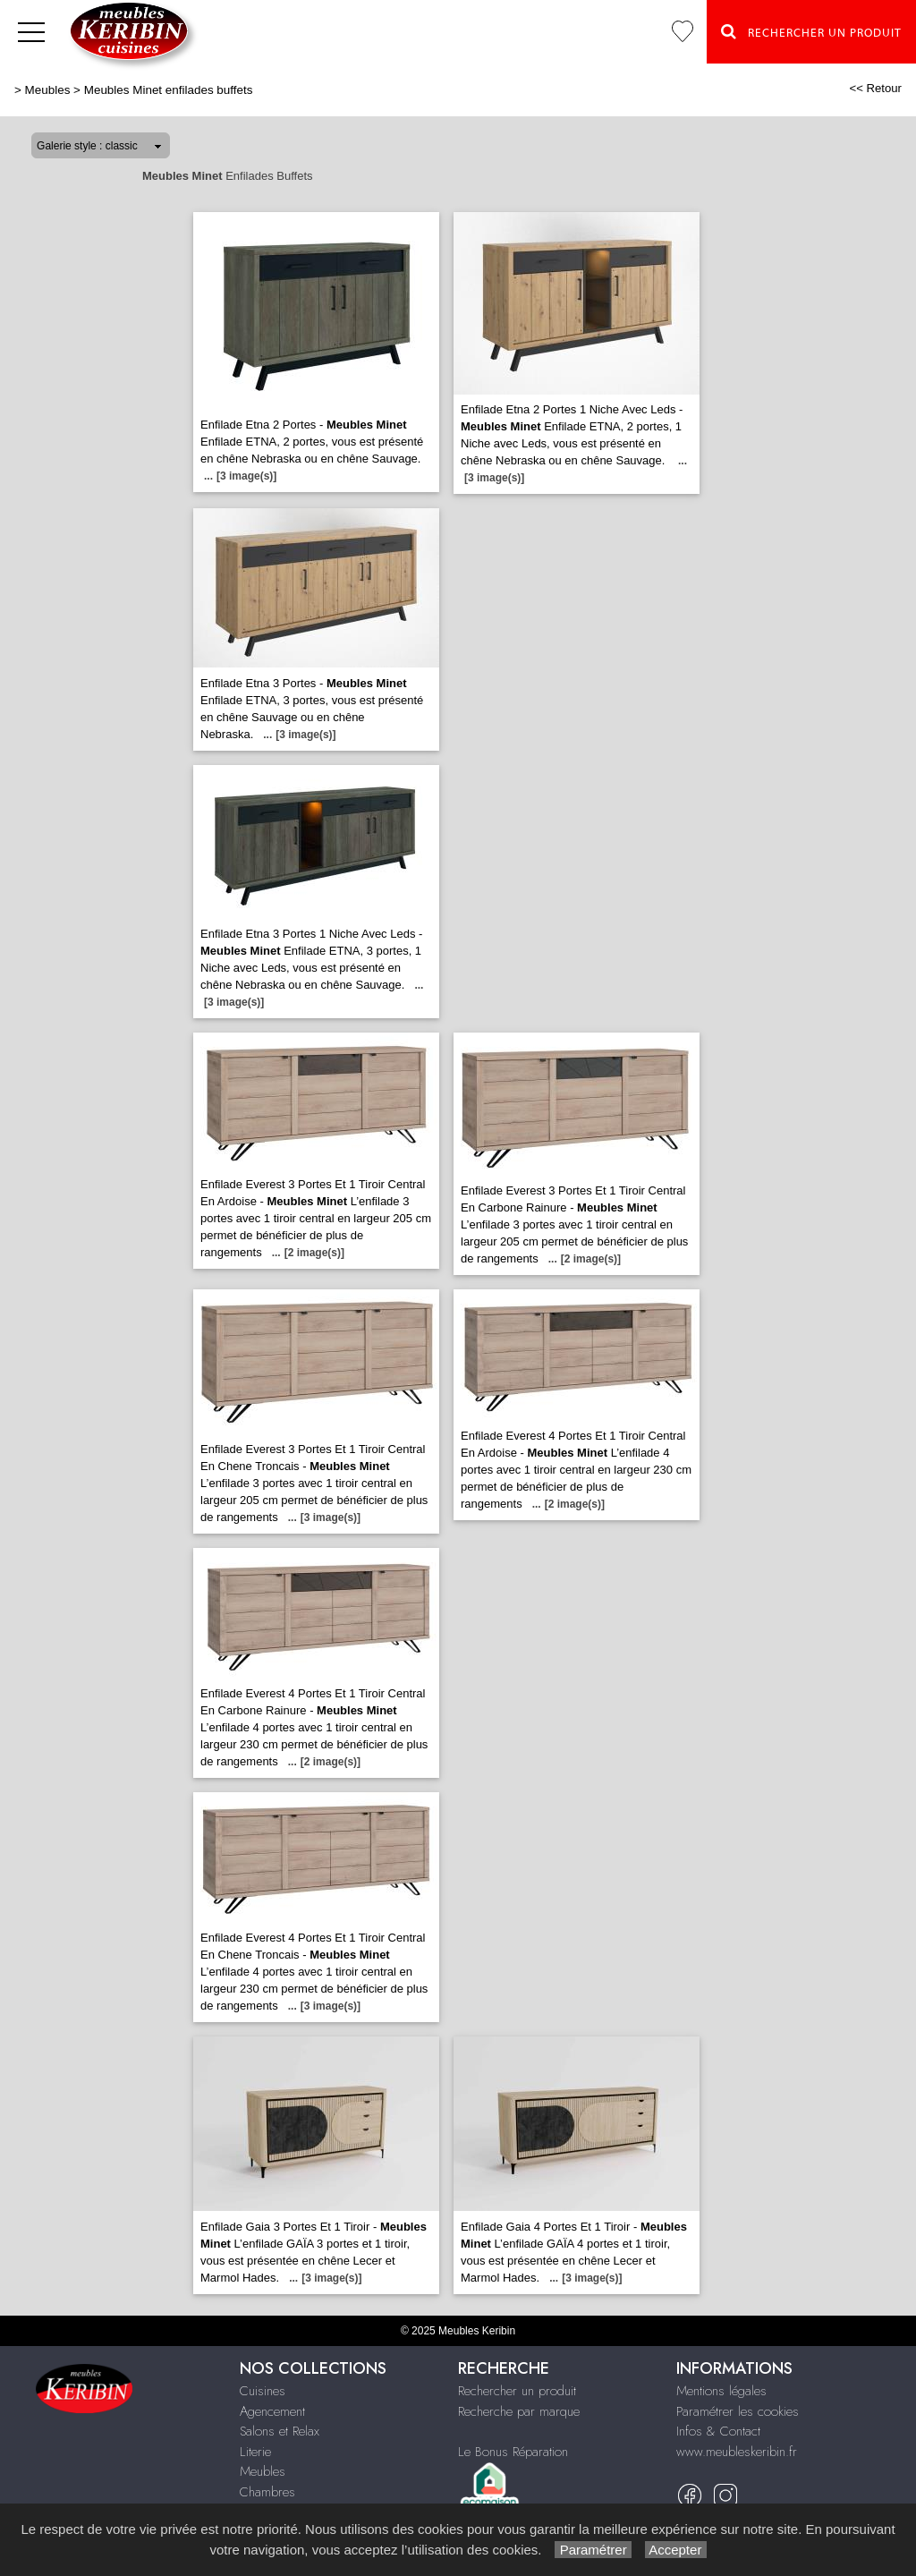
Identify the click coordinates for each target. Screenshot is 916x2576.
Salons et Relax (279, 2431)
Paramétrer (593, 2549)
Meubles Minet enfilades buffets (168, 90)
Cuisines (262, 2391)
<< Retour (875, 88)
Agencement (272, 2411)
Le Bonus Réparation (513, 2451)
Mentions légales (721, 2391)
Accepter (676, 2549)
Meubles (48, 90)
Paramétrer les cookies (737, 2411)
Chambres (267, 2492)
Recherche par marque (519, 2411)
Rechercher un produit (517, 2391)
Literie (255, 2451)
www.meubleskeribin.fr (736, 2451)
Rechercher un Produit (811, 31)
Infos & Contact (718, 2431)
